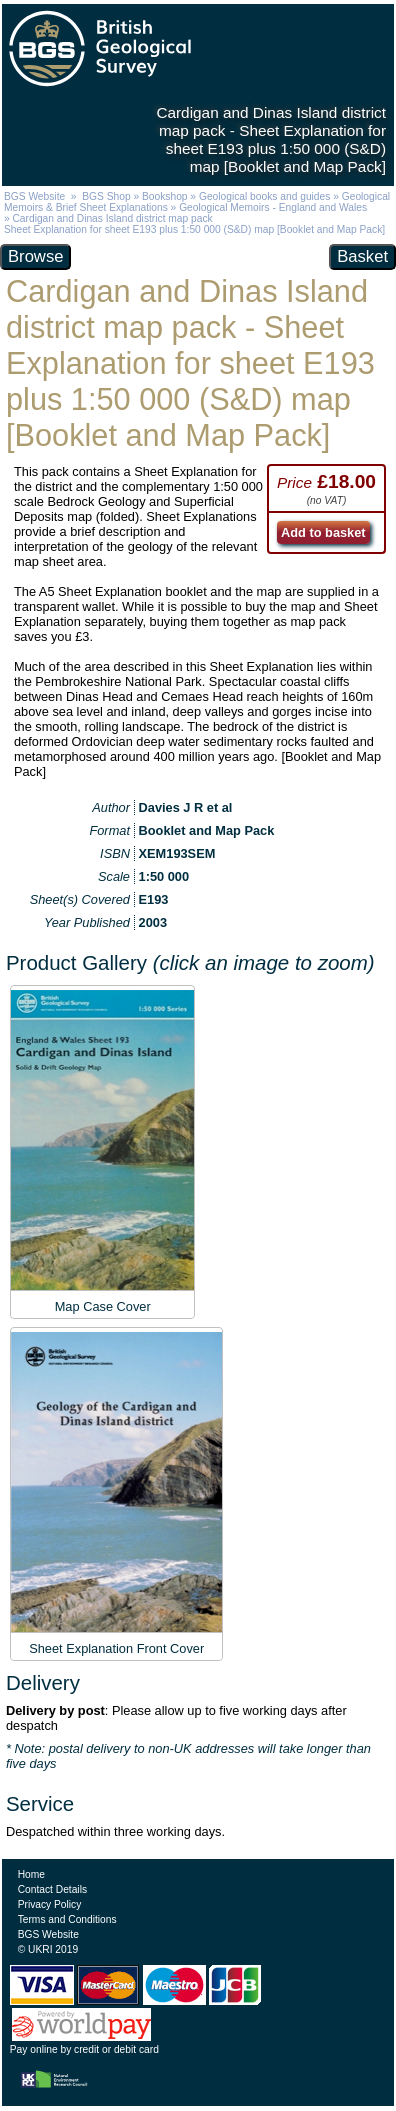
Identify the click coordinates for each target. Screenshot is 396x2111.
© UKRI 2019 (48, 1949)
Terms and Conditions (67, 1919)
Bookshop (165, 196)
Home (31, 1874)
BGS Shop (106, 196)
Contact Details (52, 1889)
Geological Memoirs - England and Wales (273, 207)
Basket (362, 256)
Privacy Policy (50, 1904)
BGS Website (34, 196)
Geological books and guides (264, 196)
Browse (35, 256)
